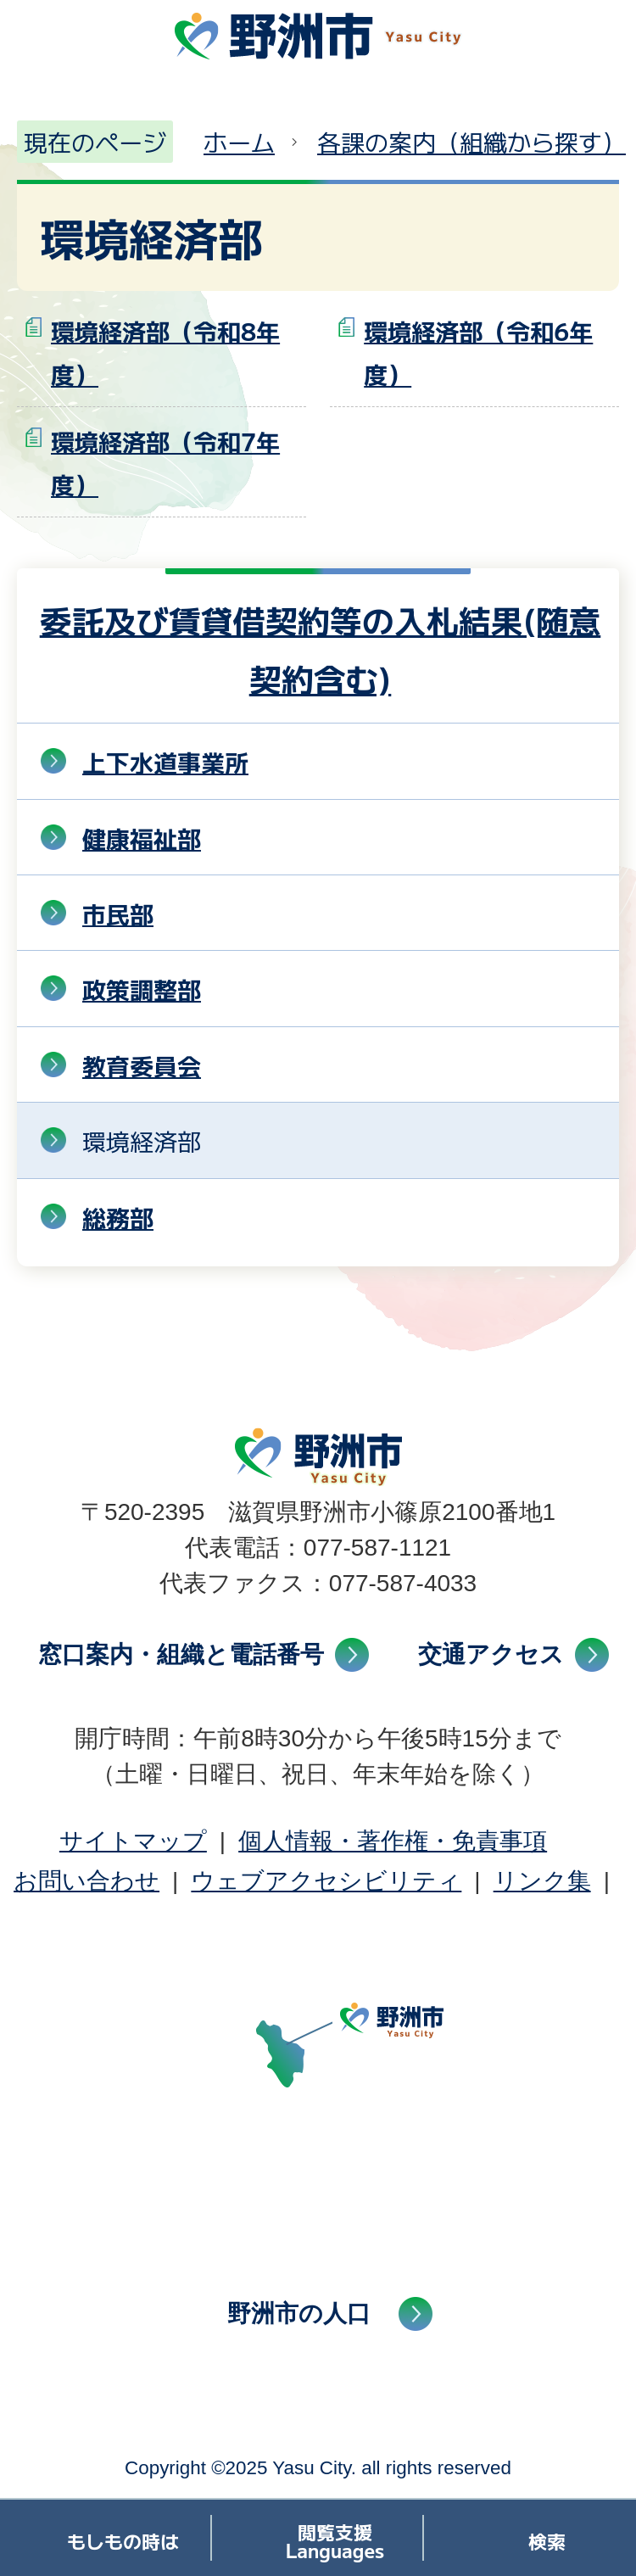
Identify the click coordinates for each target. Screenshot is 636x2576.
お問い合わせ (86, 1881)
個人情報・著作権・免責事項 (392, 1841)
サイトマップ (133, 1841)
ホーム (239, 142)
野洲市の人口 (299, 2313)
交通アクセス (491, 1654)
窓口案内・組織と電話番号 (181, 1654)
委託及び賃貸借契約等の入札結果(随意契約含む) (320, 648)
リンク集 (542, 1881)
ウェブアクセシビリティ (326, 1881)
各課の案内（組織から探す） (471, 142)
